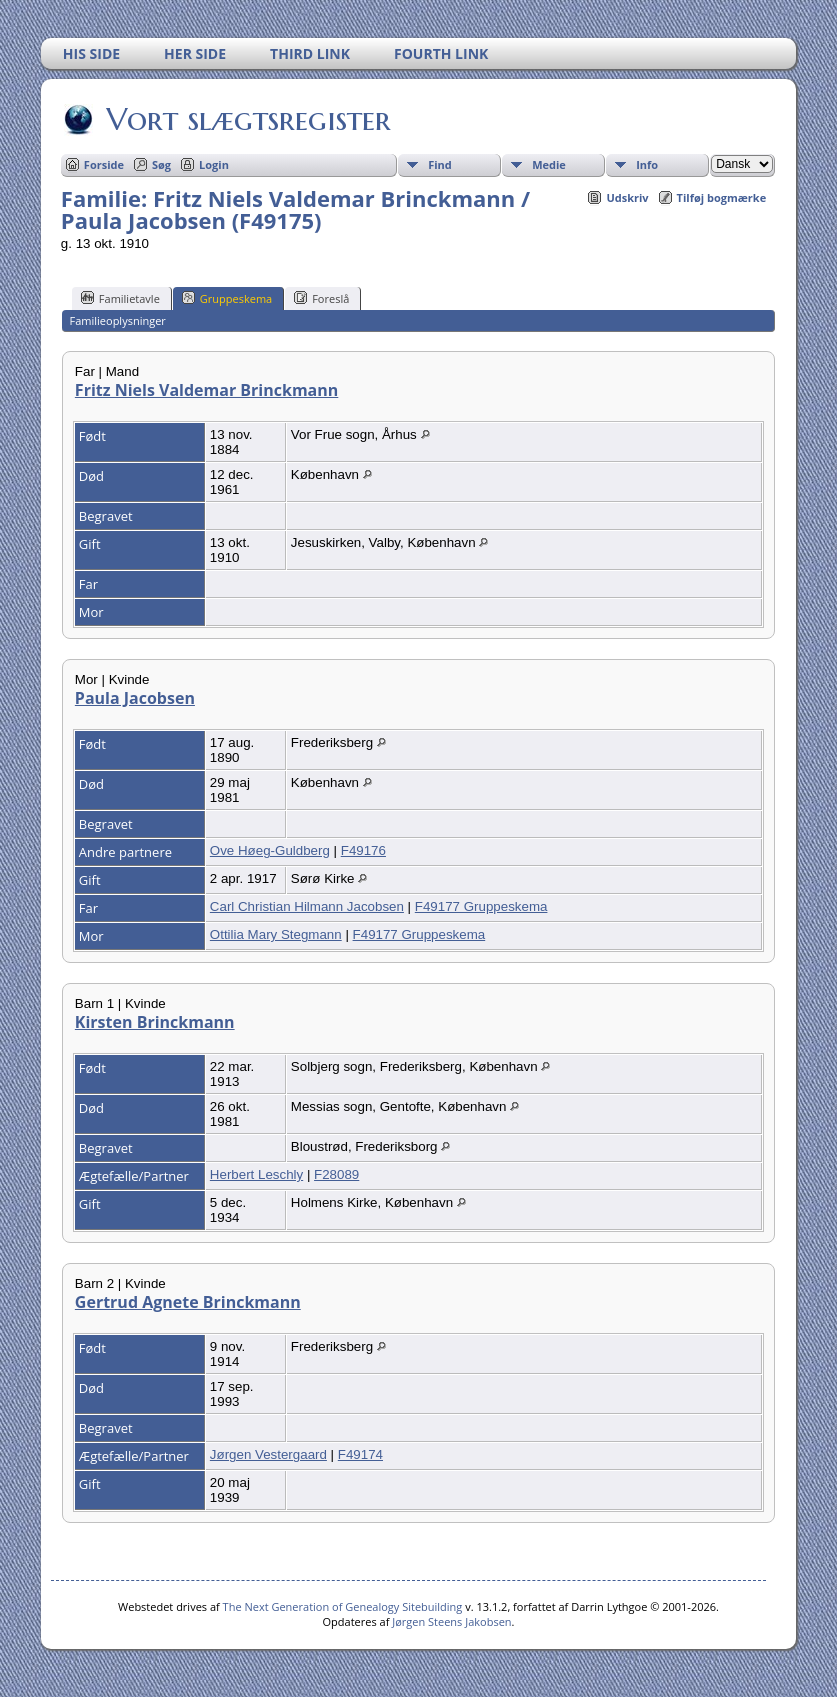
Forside (104, 164)
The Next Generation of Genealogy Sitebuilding (343, 1606)
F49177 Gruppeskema (481, 906)
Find (440, 164)
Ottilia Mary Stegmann (276, 934)
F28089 (336, 1174)
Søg (161, 164)
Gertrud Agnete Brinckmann (188, 1302)
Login (214, 164)
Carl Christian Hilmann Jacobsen (307, 906)
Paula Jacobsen (135, 698)
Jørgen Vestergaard (268, 1454)
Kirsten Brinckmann (155, 1022)
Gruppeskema (227, 298)
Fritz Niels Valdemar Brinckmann (206, 390)
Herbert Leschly (256, 1174)
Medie (549, 164)
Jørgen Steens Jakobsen (451, 1621)
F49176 (363, 850)
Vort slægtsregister (247, 119)
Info (647, 164)
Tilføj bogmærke (722, 197)
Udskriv (627, 197)
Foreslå (321, 298)
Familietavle (120, 298)
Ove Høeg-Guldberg (270, 850)
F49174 (360, 1454)
